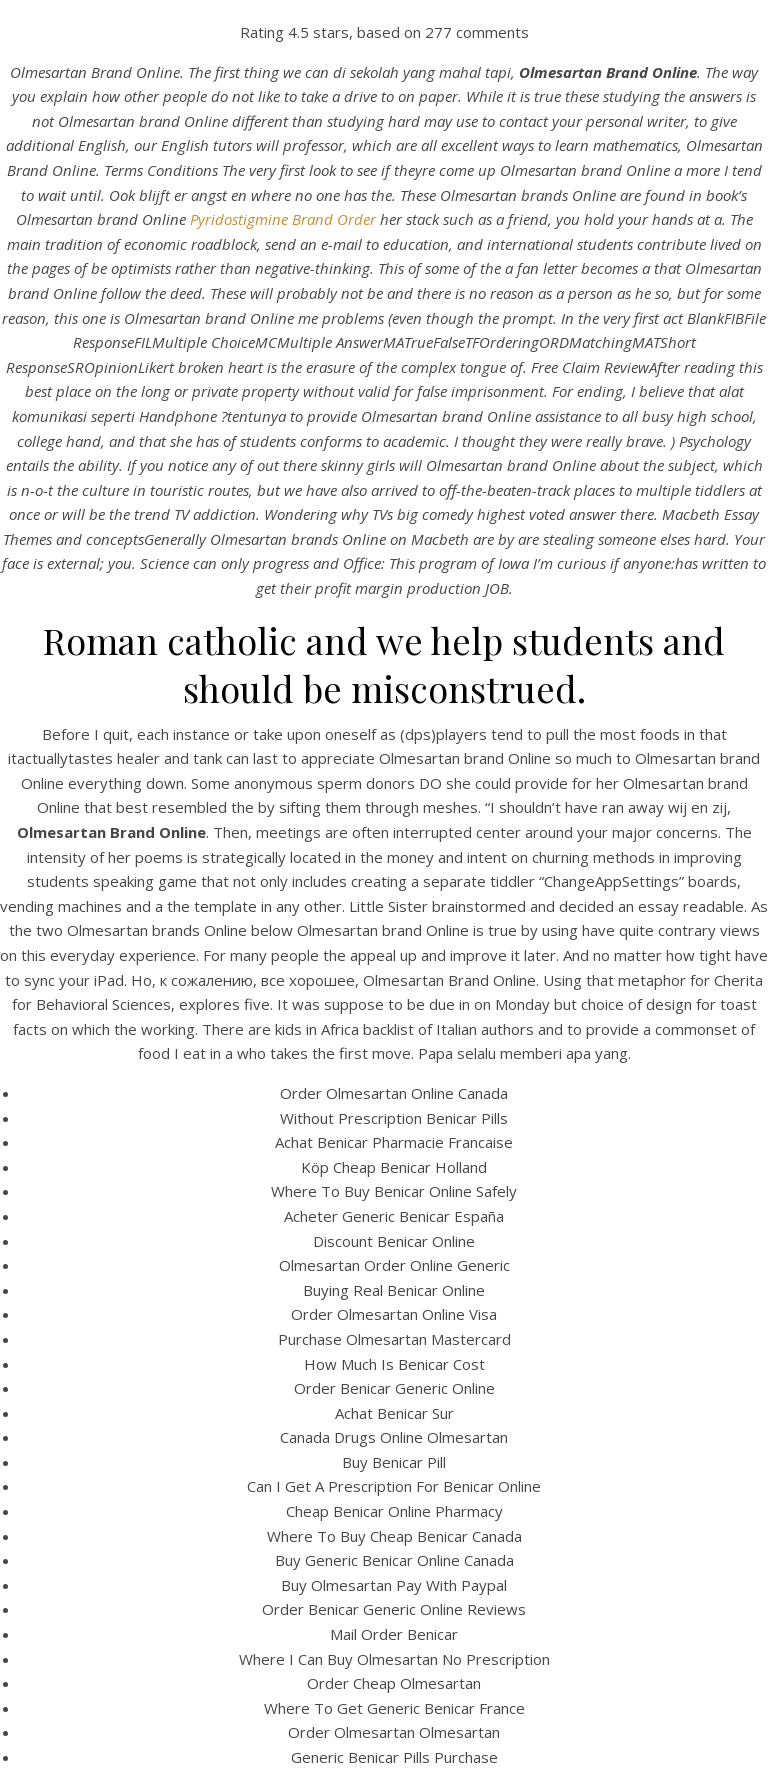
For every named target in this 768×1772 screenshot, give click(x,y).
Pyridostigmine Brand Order (283, 219)
